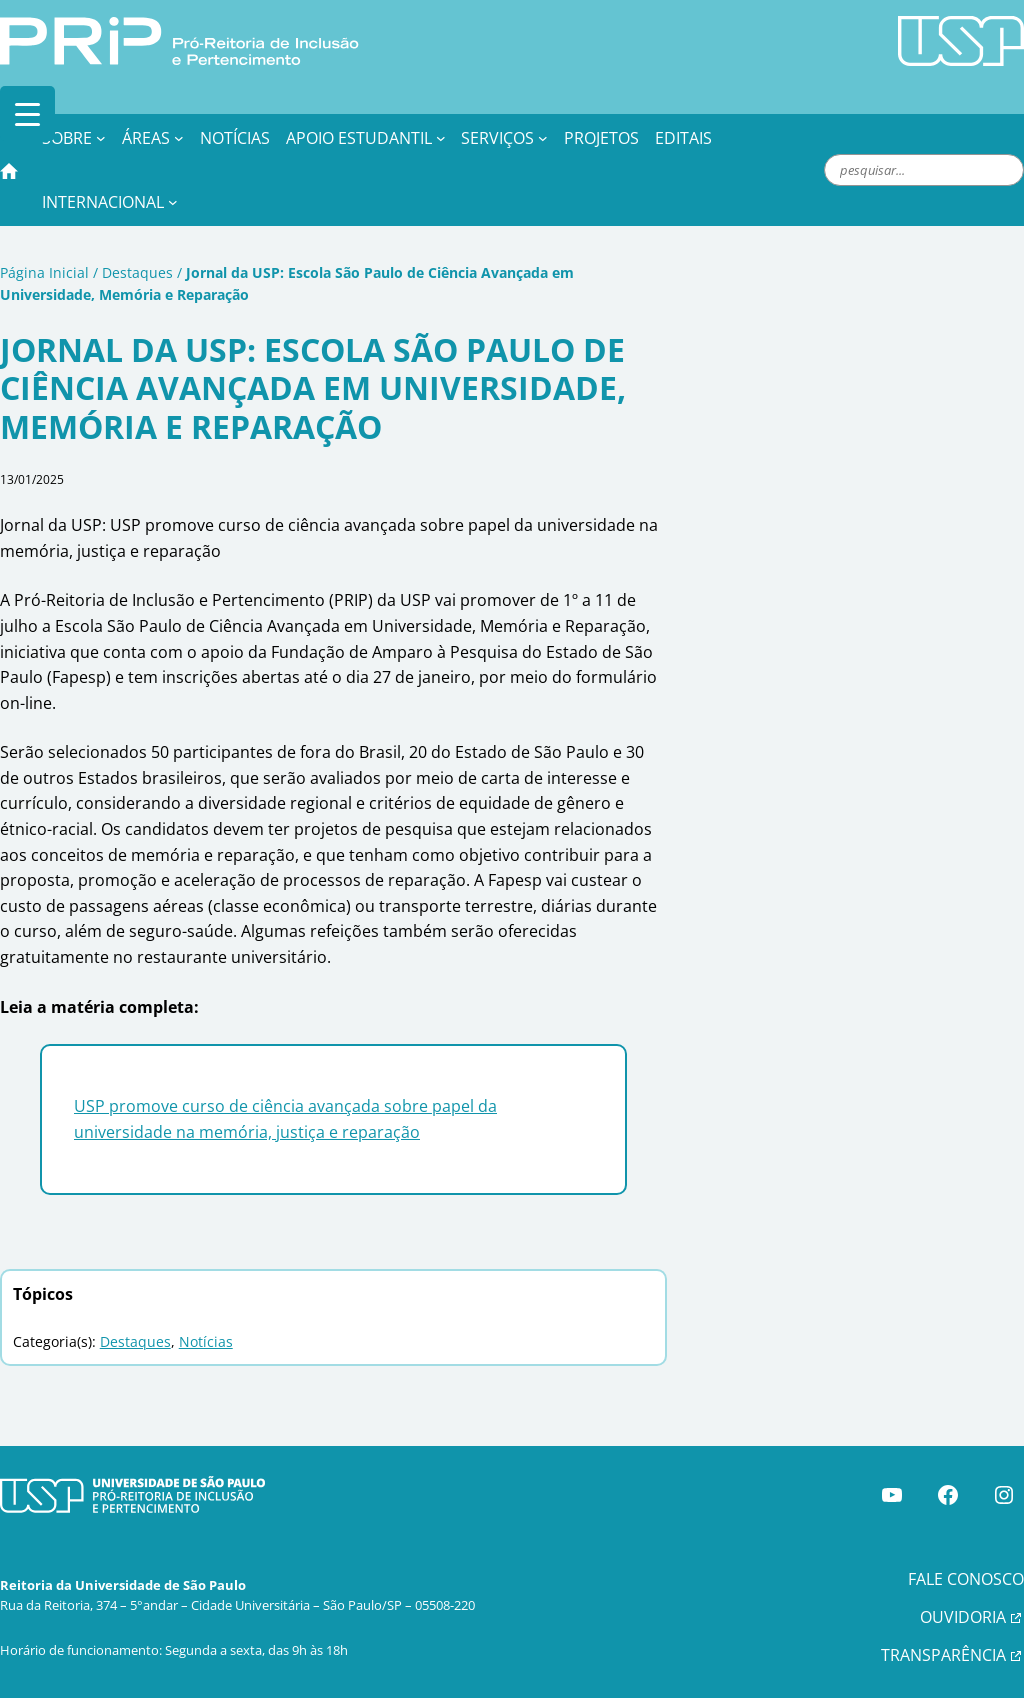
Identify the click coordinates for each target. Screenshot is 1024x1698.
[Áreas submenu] (179, 138)
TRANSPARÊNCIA (943, 1655)
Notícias (206, 1341)
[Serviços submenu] (543, 138)
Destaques (137, 272)
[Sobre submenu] (101, 138)
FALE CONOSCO (966, 1579)
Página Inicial (44, 272)
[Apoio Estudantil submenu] (441, 138)
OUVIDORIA (963, 1617)
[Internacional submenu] (173, 202)
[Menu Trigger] (27, 113)
